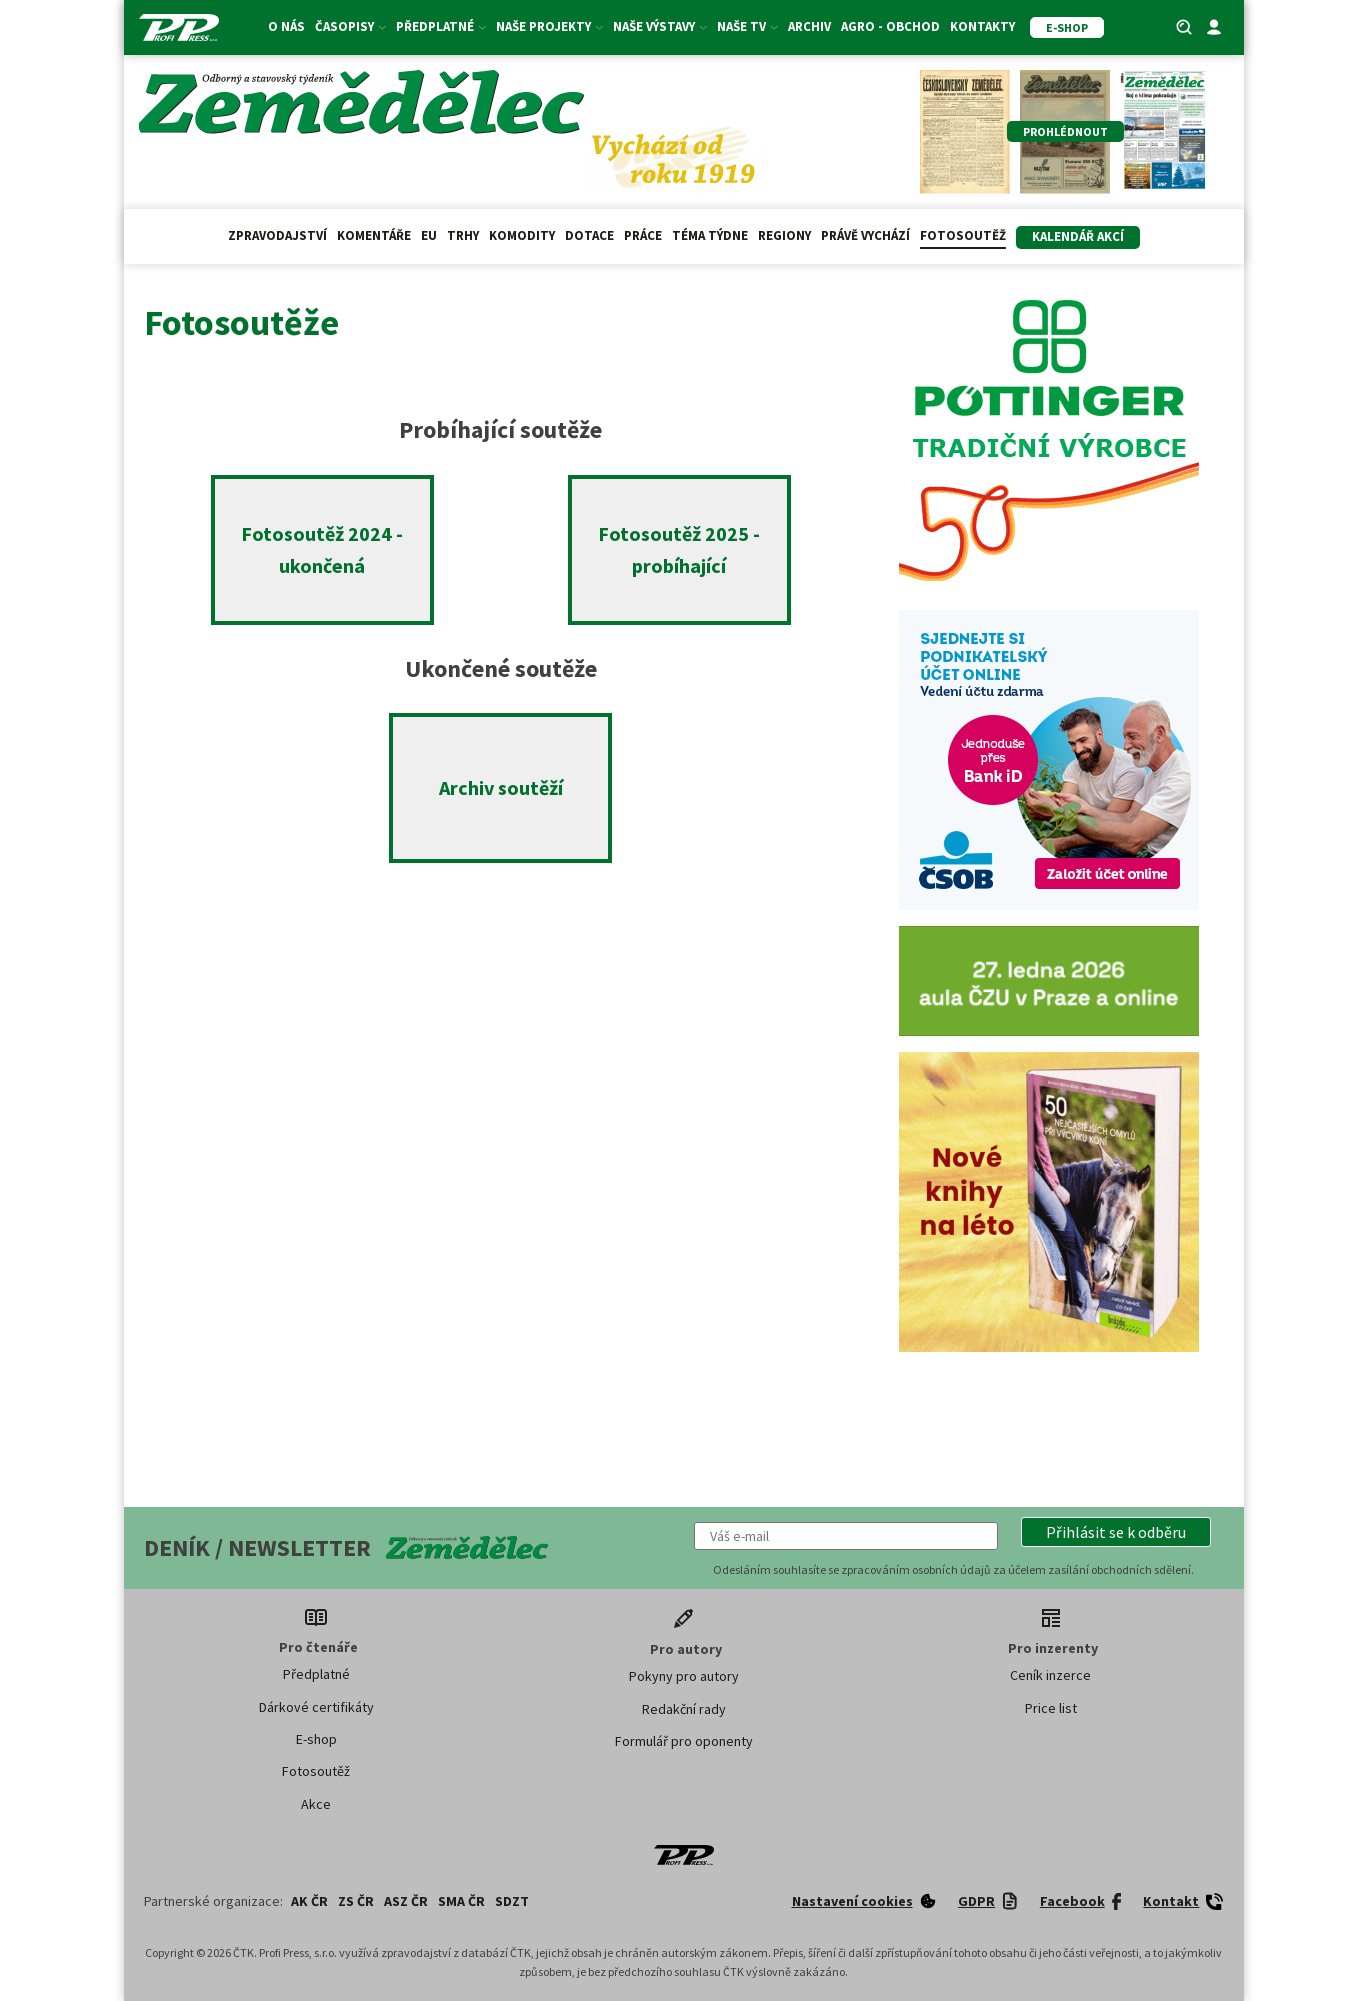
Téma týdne (710, 235)
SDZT (512, 1901)
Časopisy (350, 26)
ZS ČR (356, 1901)
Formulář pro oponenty (684, 1741)
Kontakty (982, 26)
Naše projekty (549, 26)
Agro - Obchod (890, 26)
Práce (643, 235)
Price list (1051, 1708)
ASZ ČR (406, 1901)
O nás (286, 26)
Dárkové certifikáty (316, 1707)
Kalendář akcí (1078, 236)
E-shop (316, 1739)
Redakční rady (684, 1709)
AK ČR (309, 1901)
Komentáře (374, 235)
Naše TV (747, 26)
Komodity (522, 235)
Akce (316, 1804)
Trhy (463, 235)
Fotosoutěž (963, 235)
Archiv (809, 26)
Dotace (589, 235)
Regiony (784, 235)
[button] (1116, 1532)
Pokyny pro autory (684, 1676)
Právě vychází (865, 235)
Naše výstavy (660, 26)
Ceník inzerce (1050, 1675)
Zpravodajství (277, 235)
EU (429, 235)
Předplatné (441, 26)
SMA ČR (461, 1901)
